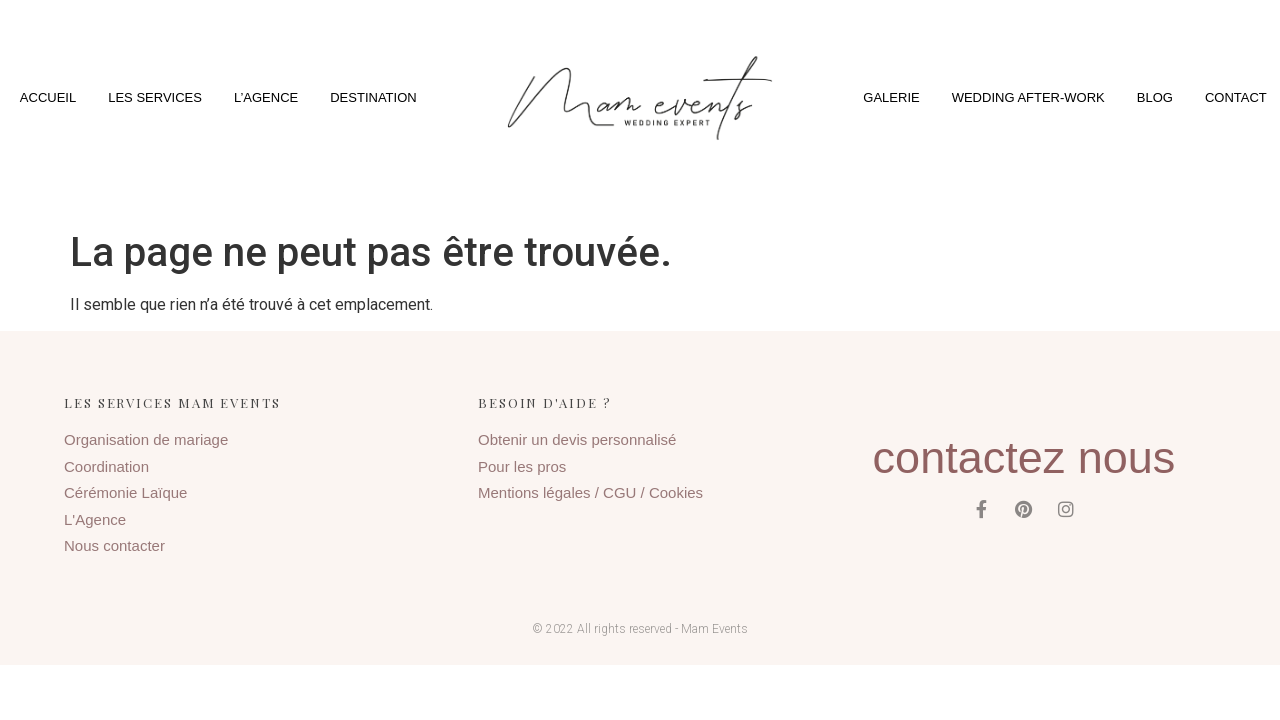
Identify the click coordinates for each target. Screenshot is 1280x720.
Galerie (891, 97)
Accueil (48, 97)
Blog (1155, 97)
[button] (639, 97)
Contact (1236, 97)
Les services (155, 97)
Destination (373, 97)
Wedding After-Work (1028, 97)
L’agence (266, 97)
